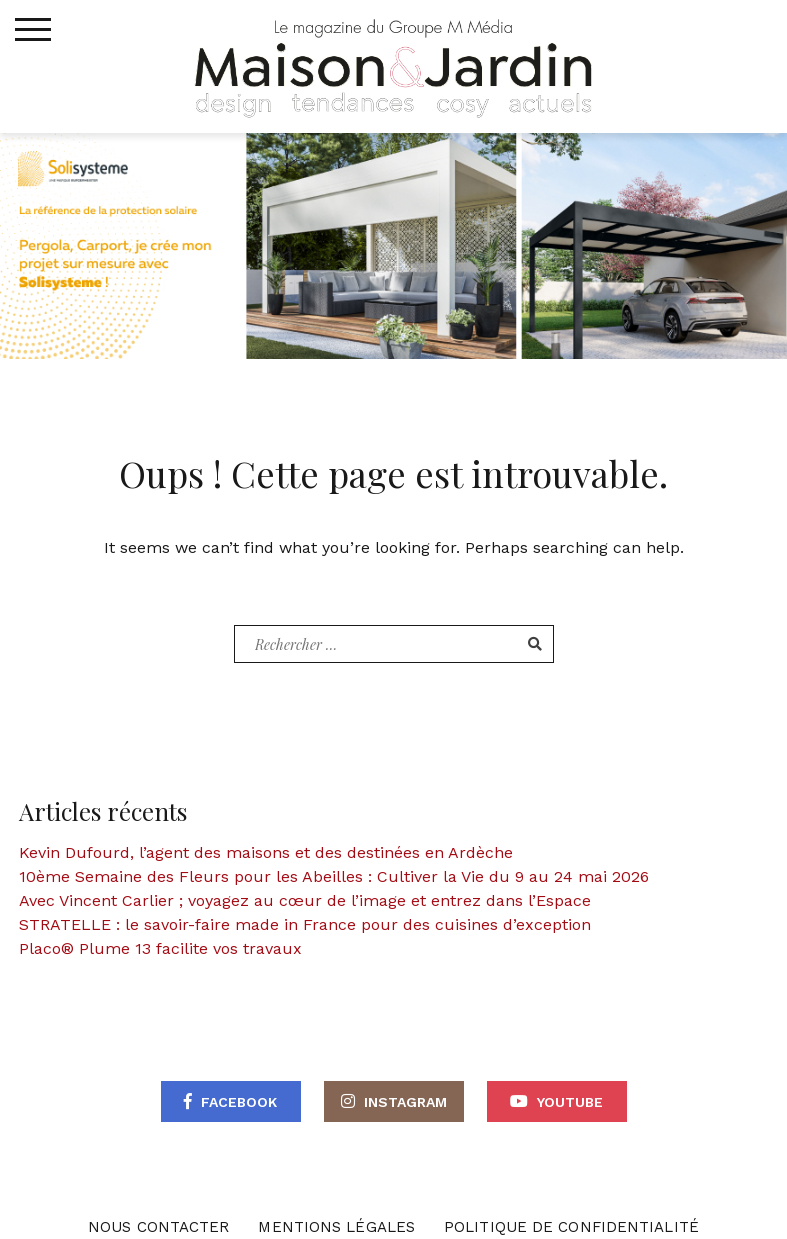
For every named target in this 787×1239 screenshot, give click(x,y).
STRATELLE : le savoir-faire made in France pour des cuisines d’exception (305, 924)
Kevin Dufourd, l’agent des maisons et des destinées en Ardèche (266, 852)
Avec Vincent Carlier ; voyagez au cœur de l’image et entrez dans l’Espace (305, 900)
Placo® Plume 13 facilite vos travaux (160, 948)
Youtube (570, 1102)
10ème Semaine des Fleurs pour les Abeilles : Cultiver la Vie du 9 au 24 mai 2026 (334, 876)
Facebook (239, 1102)
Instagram (405, 1102)
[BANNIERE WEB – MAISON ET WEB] (393, 244)
